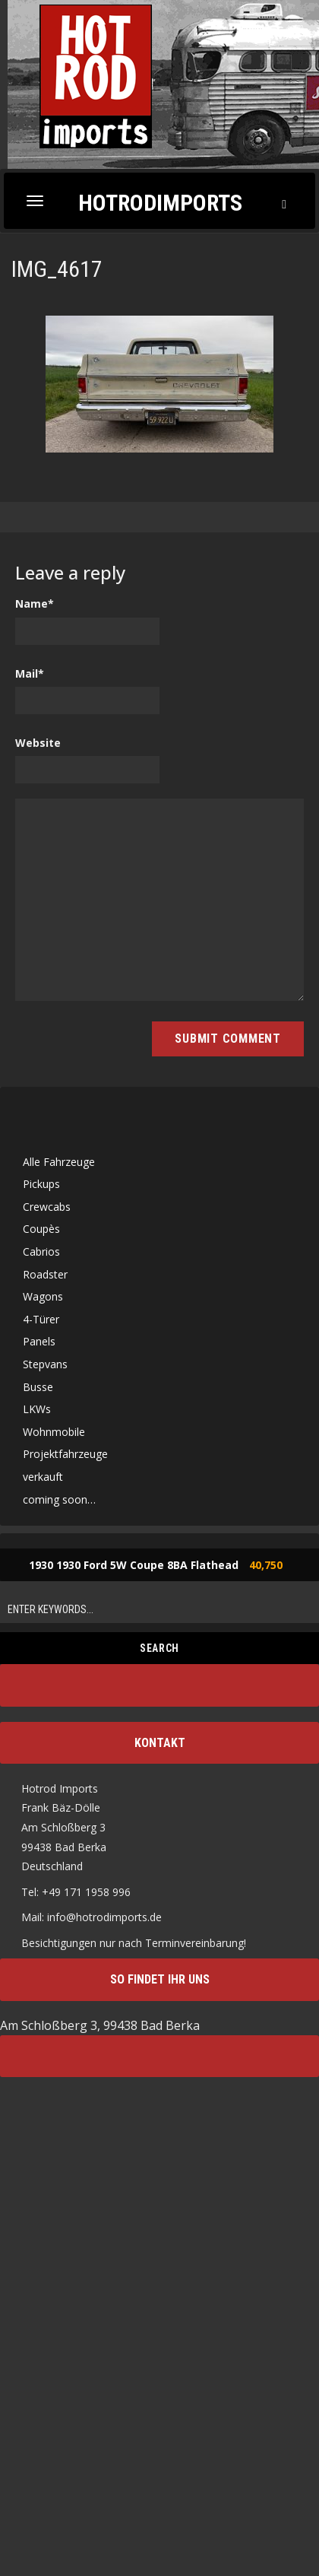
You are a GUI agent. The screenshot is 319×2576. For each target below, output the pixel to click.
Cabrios (41, 1251)
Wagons (43, 1296)
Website (38, 742)
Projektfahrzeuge (65, 1454)
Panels (39, 1341)
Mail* (29, 673)
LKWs (37, 1409)
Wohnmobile (54, 1432)
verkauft (43, 1476)
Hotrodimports (160, 201)
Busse (38, 1387)
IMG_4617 (57, 269)
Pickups (41, 1184)
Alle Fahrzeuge (59, 1162)
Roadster (45, 1274)
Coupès (41, 1228)
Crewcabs (47, 1206)
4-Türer (41, 1319)
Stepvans (45, 1364)
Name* (34, 603)
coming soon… (59, 1499)
